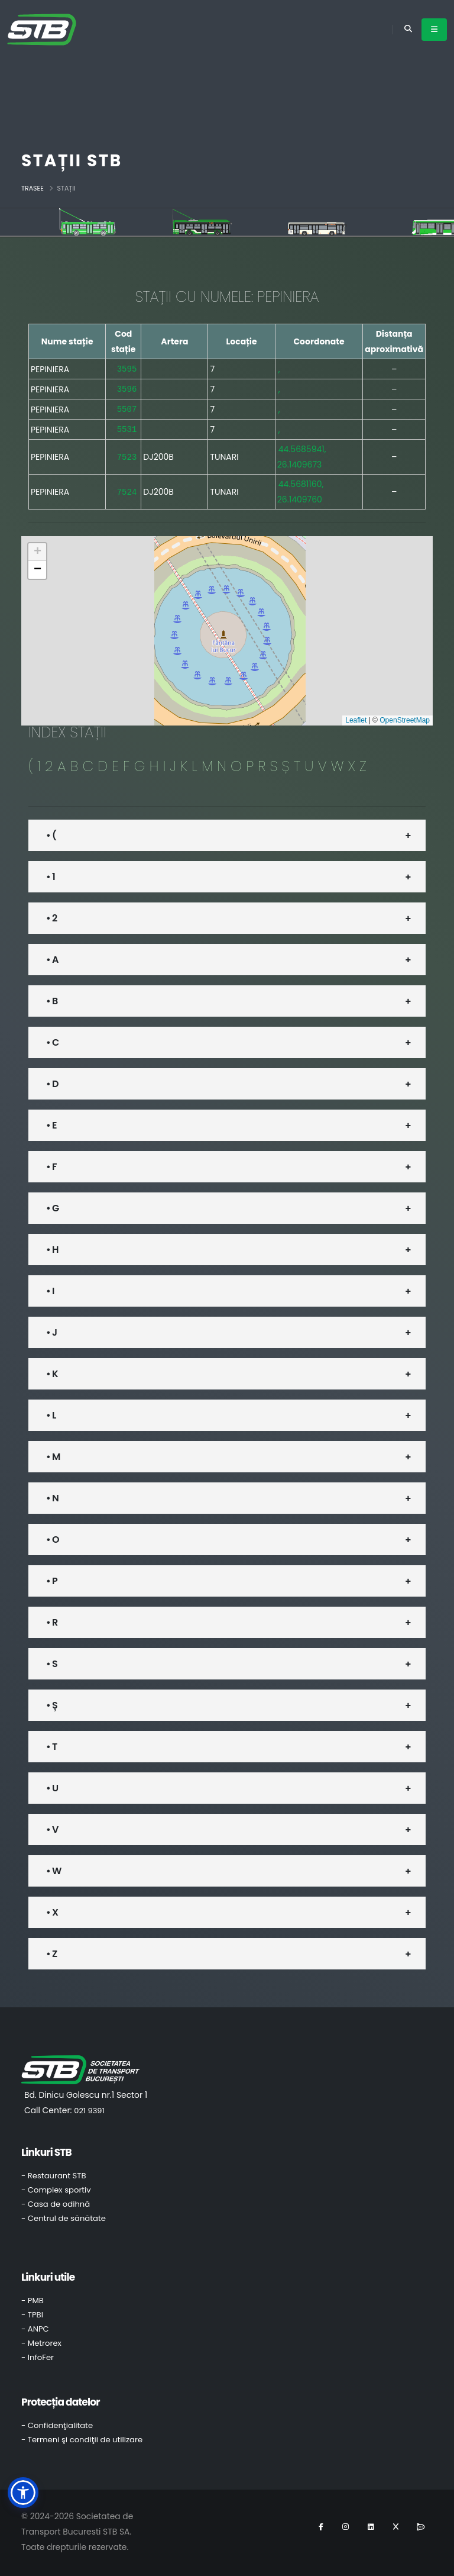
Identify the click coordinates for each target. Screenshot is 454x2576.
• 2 (51, 916)
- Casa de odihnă (55, 2201)
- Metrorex (41, 2340)
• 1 (50, 874)
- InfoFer (37, 2355)
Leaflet (356, 718)
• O (52, 1537)
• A (52, 957)
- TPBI (32, 2312)
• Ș (51, 1703)
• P (51, 1578)
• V (52, 1827)
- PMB (32, 2298)
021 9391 (89, 2108)
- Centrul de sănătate (63, 2216)
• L (51, 1413)
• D (52, 1081)
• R (51, 1620)
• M (53, 1454)
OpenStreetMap (405, 718)
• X (52, 1910)
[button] (37, 550)
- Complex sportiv (56, 2187)
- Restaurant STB (53, 2173)
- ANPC (35, 2326)
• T (51, 1744)
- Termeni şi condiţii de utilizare (81, 2437)
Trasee (32, 188)
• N (52, 1496)
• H (52, 1247)
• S (51, 1661)
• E (51, 1123)
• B (51, 998)
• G (52, 1206)
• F (51, 1164)
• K (52, 1371)
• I (50, 1288)
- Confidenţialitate (57, 2423)
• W (53, 1868)
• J (51, 1330)
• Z (51, 1951)
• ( (51, 833)
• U (52, 1785)
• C (52, 1040)
